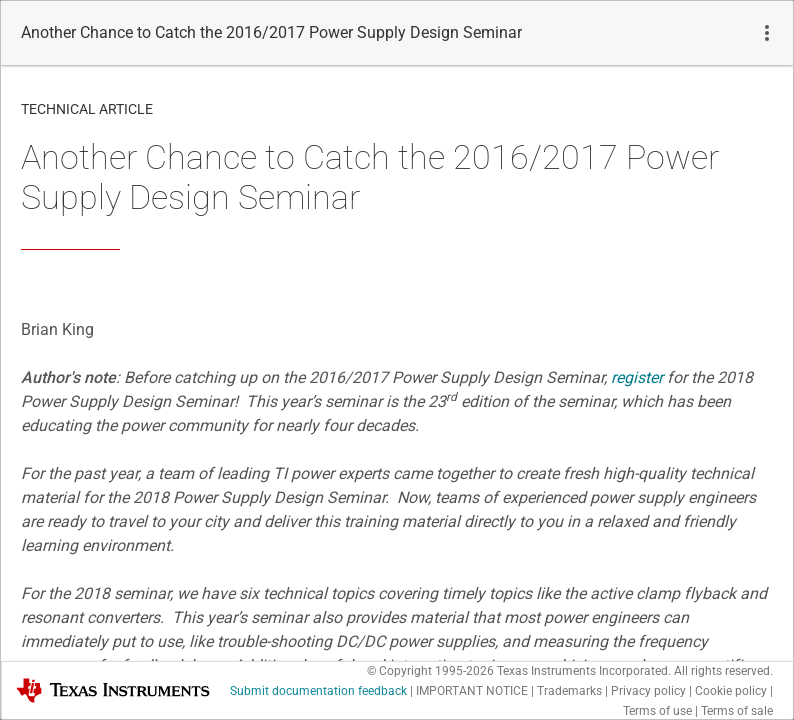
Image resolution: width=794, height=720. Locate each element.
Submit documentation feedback (318, 691)
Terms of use (657, 711)
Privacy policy (648, 691)
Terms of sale (737, 711)
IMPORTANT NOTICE (472, 691)
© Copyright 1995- (430, 671)
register (637, 377)
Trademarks (569, 691)
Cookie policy (731, 691)
